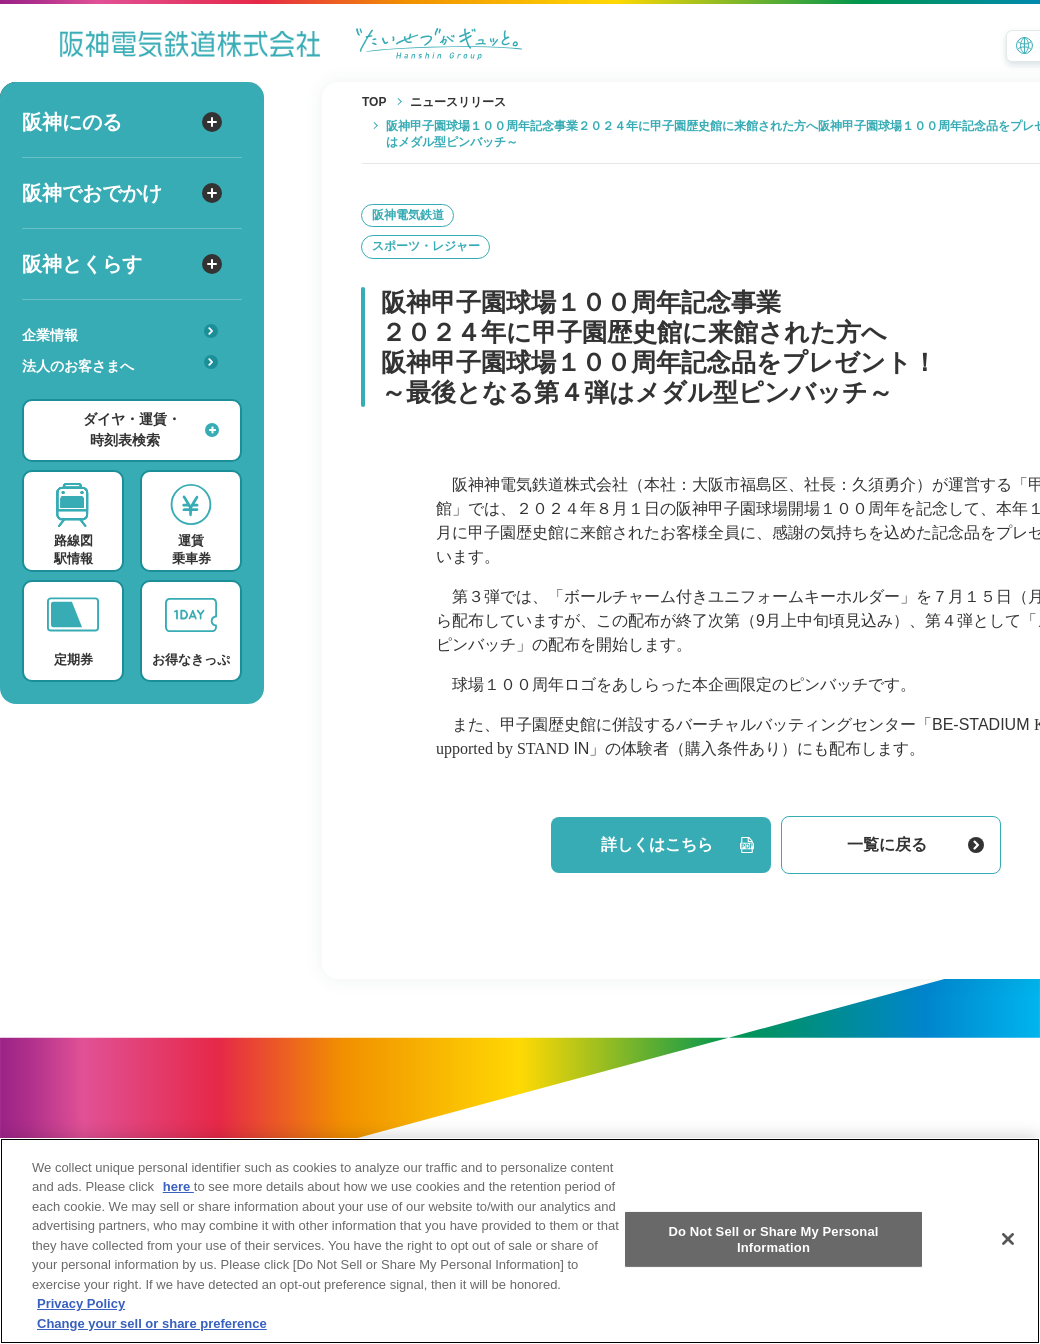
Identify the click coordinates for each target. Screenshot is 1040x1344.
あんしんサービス (126, 394)
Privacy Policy (81, 1319)
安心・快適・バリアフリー (126, 397)
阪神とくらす (122, 264)
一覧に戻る (915, 844)
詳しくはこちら (678, 844)
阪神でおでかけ (122, 193)
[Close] (1008, 1255)
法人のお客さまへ (120, 364)
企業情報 (120, 333)
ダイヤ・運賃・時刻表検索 (151, 429)
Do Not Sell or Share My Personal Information (773, 1255)
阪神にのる (122, 122)
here (178, 1202)
